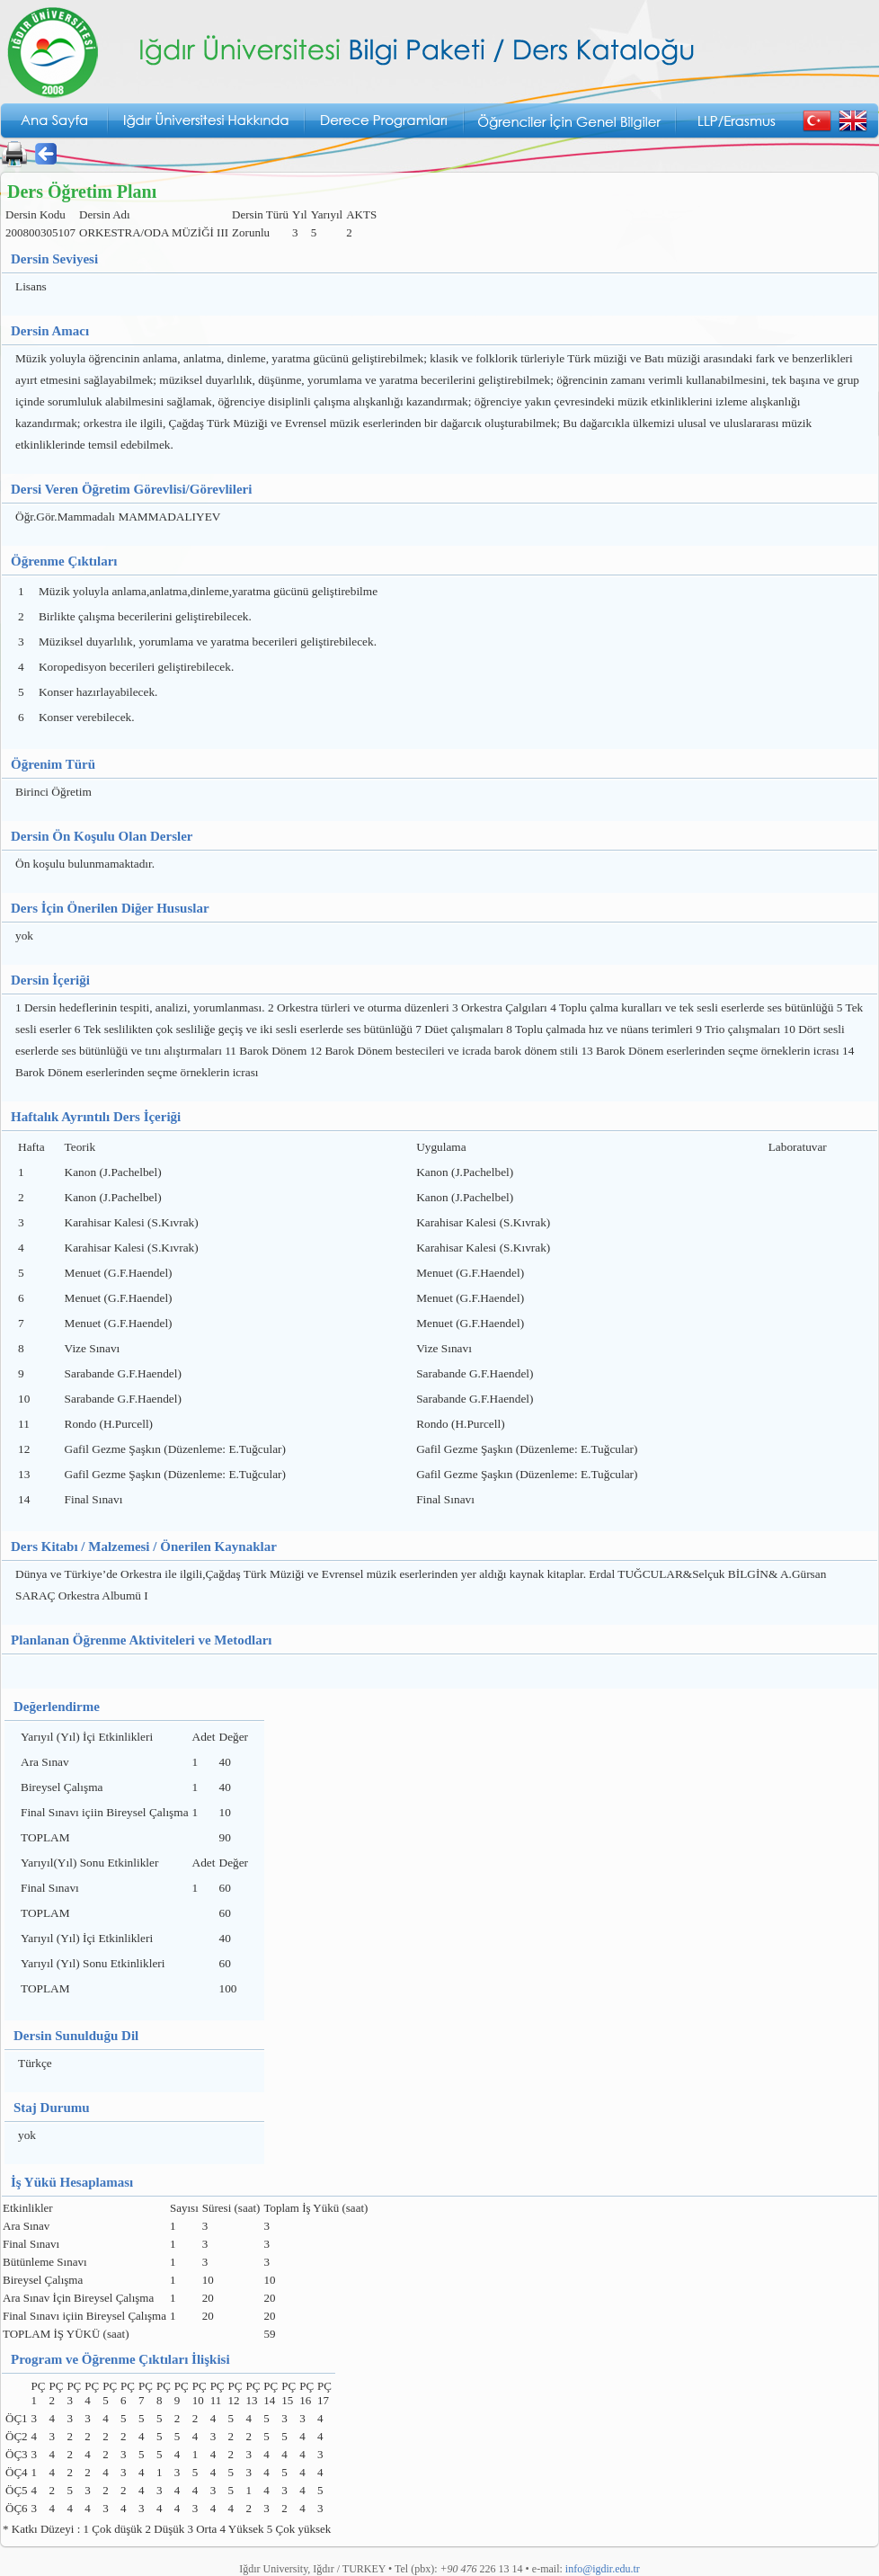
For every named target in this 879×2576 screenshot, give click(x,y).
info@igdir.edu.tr (602, 2569)
